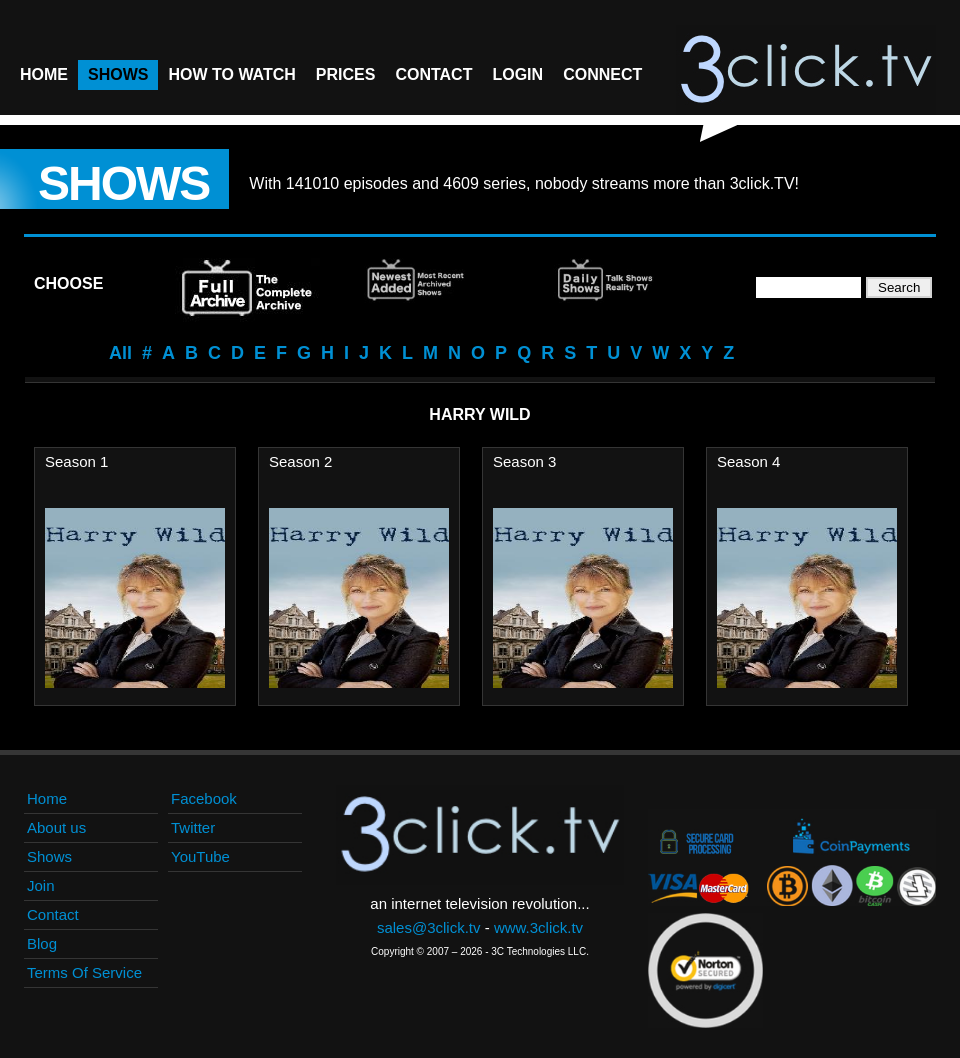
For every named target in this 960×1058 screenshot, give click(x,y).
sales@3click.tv (429, 927)
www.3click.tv (538, 927)
